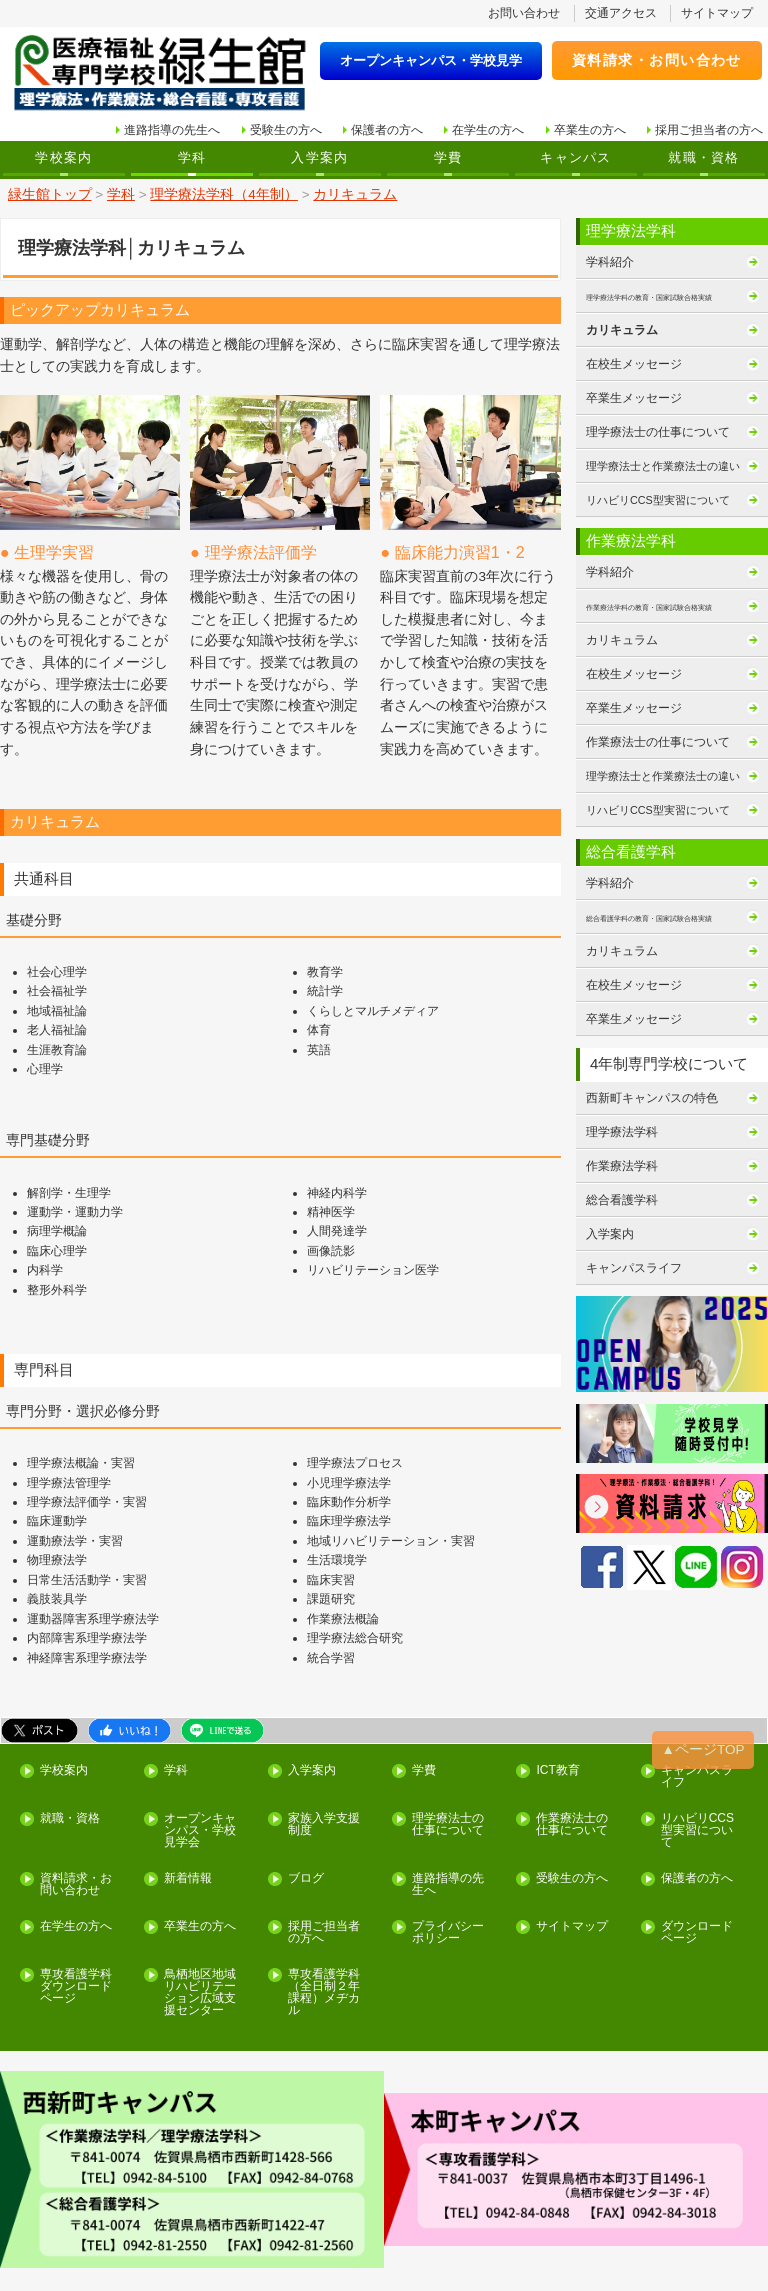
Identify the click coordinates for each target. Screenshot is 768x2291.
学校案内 (63, 153)
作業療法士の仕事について (658, 729)
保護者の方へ (387, 127)
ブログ (306, 1806)
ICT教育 (557, 1702)
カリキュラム (622, 322)
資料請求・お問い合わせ (642, 57)
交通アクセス (621, 12)
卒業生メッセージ (634, 389)
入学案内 (319, 153)
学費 (448, 153)
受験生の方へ (286, 127)
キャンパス (575, 153)
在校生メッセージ (634, 355)
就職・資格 (703, 153)
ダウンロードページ (696, 1858)
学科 (192, 153)
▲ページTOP (706, 1681)
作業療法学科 (622, 1147)
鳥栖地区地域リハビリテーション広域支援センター (199, 1916)
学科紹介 (610, 255)
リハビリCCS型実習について (696, 1760)
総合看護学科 (622, 1180)
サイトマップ (717, 12)
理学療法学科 (622, 1113)
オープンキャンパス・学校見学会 (199, 1760)
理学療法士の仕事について (658, 422)
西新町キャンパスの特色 (652, 1080)
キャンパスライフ (634, 1248)
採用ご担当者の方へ (709, 127)
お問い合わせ (525, 12)
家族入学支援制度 (324, 1754)
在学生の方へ (489, 127)
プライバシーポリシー (448, 1858)
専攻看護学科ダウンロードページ (75, 1910)
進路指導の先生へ (173, 127)
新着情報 (187, 1806)
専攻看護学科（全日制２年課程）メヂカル (324, 1916)
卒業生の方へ (590, 127)
